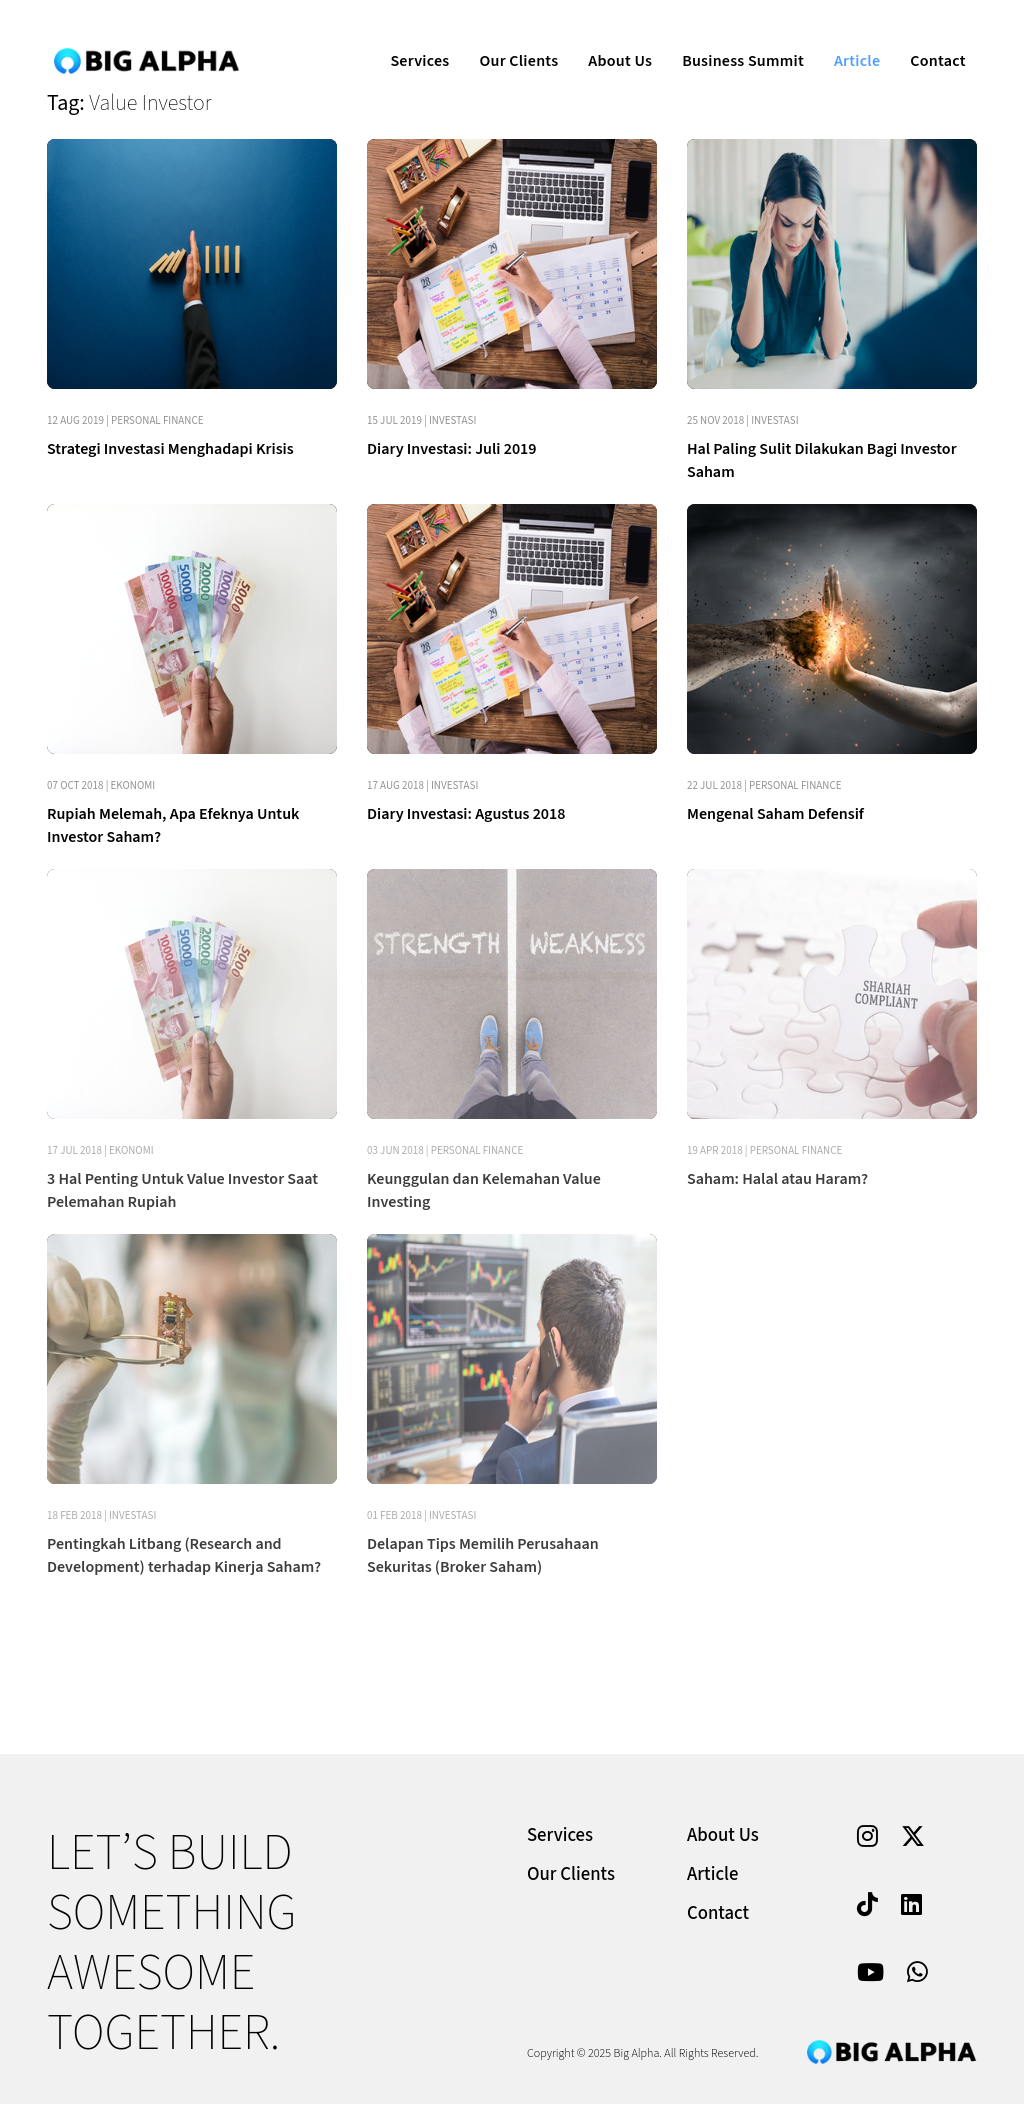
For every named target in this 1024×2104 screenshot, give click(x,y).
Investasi (452, 420)
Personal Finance (157, 420)
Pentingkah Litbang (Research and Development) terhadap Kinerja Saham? (184, 1555)
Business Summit (729, 36)
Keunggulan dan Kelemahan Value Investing (484, 1190)
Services (405, 36)
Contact (923, 36)
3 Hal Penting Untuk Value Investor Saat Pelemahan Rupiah (182, 1190)
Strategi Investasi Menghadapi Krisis (170, 449)
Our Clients (504, 36)
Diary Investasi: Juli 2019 (452, 449)
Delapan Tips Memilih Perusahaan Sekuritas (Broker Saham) (483, 1555)
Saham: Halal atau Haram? (777, 1179)
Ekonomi (133, 785)
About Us (606, 36)
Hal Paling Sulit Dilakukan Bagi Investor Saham (822, 460)
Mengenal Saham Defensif (775, 814)
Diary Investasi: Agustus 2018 (466, 814)
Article (843, 36)
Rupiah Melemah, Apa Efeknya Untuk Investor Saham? (173, 825)
